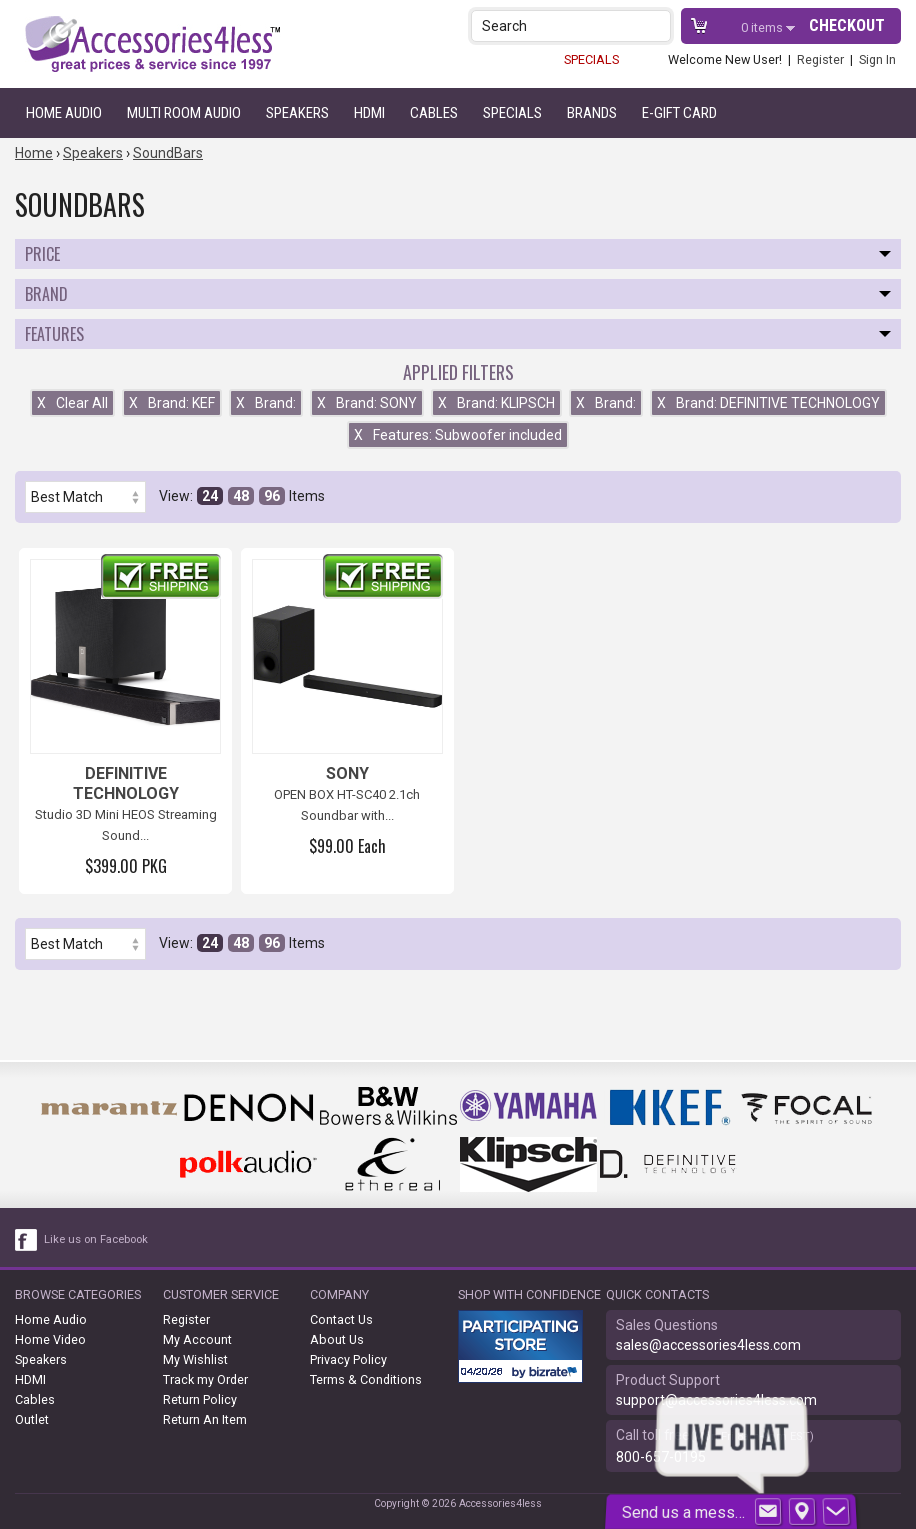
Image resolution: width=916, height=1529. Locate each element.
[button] (657, 25)
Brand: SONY (367, 403)
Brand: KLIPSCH (496, 403)
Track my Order (205, 1379)
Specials (512, 113)
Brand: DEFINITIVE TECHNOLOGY (768, 403)
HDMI (369, 113)
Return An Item (205, 1419)
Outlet (32, 1419)
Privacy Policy (348, 1359)
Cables (434, 113)
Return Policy (200, 1399)
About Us (337, 1339)
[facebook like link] (27, 1240)
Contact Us (341, 1319)
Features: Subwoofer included (458, 435)
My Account (197, 1339)
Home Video (50, 1339)
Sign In (877, 59)
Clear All (72, 403)
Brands (592, 113)
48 (241, 496)
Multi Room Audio (184, 113)
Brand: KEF (172, 403)
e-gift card (679, 113)
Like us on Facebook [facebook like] (96, 1239)
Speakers (297, 113)
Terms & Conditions (366, 1379)
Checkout (847, 25)
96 (272, 496)
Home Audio (64, 113)
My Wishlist (195, 1359)
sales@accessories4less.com (708, 1345)
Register (820, 59)
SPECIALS (591, 59)
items (763, 27)
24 (210, 496)
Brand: (266, 403)
